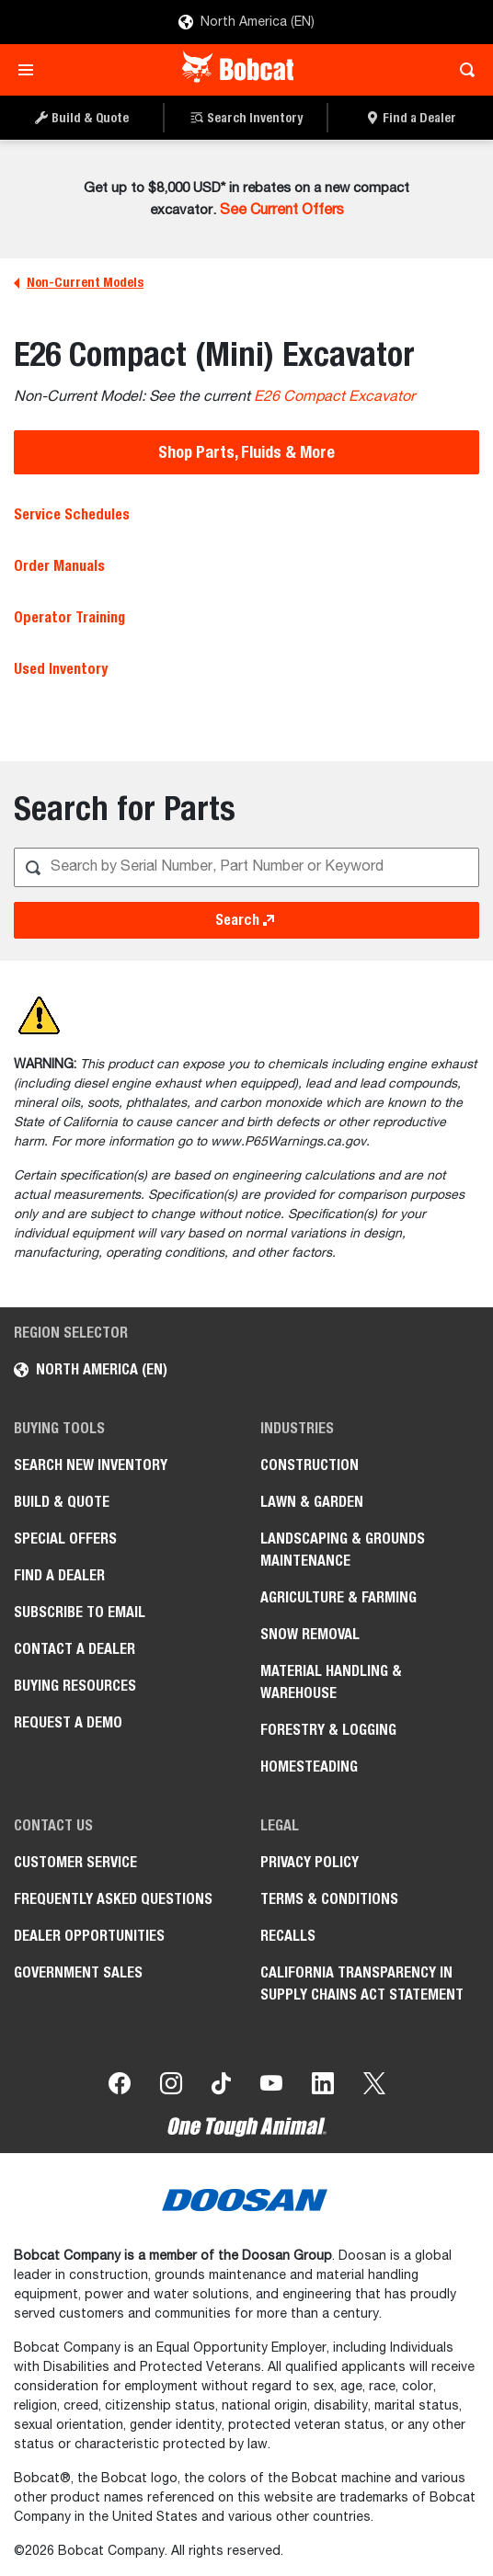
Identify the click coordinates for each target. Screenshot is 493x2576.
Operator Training (69, 617)
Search (246, 920)
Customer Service (75, 1862)
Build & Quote (61, 1501)
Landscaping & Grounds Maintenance (342, 1549)
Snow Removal (310, 1634)
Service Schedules (72, 514)
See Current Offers (282, 210)
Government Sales (78, 1972)
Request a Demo (68, 1722)
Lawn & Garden (311, 1501)
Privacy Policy (309, 1862)
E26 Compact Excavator (334, 397)
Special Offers (65, 1538)
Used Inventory (61, 669)
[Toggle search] (462, 70)
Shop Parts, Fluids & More (246, 452)
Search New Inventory (90, 1465)
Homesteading (309, 1766)
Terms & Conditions (329, 1899)
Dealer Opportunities (89, 1935)
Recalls (287, 1935)
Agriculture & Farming (338, 1597)
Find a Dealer (59, 1575)
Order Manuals (59, 566)
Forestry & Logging (328, 1729)
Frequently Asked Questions (113, 1899)
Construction (309, 1465)
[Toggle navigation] (31, 70)
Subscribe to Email (79, 1612)
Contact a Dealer (74, 1649)
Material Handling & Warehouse (331, 1682)
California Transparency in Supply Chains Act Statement (362, 1983)
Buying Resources (75, 1685)
